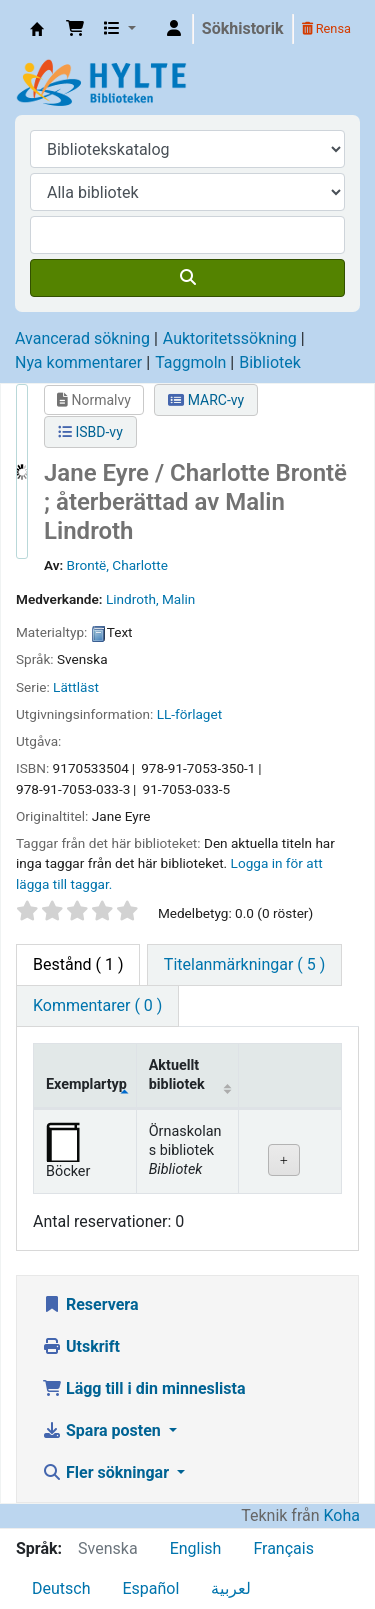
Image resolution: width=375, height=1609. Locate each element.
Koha (342, 1515)
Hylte (37, 29)
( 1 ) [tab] (78, 964)
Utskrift (81, 1346)
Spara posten (103, 1430)
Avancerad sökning (82, 338)
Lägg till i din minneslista (144, 1388)
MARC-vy (206, 400)
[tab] (244, 965)
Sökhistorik (243, 28)
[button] (75, 29)
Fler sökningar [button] (107, 1472)
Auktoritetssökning (230, 338)
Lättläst (76, 687)
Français (283, 1548)
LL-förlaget (189, 714)
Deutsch (61, 1588)
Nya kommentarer (78, 362)
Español (150, 1588)
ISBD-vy (90, 432)
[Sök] (187, 278)
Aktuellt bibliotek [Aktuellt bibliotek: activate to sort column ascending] (177, 1075)
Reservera (90, 1304)
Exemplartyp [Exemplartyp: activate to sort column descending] (86, 1084)
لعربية (231, 1588)
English (196, 1548)
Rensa (326, 28)
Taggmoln (190, 362)
